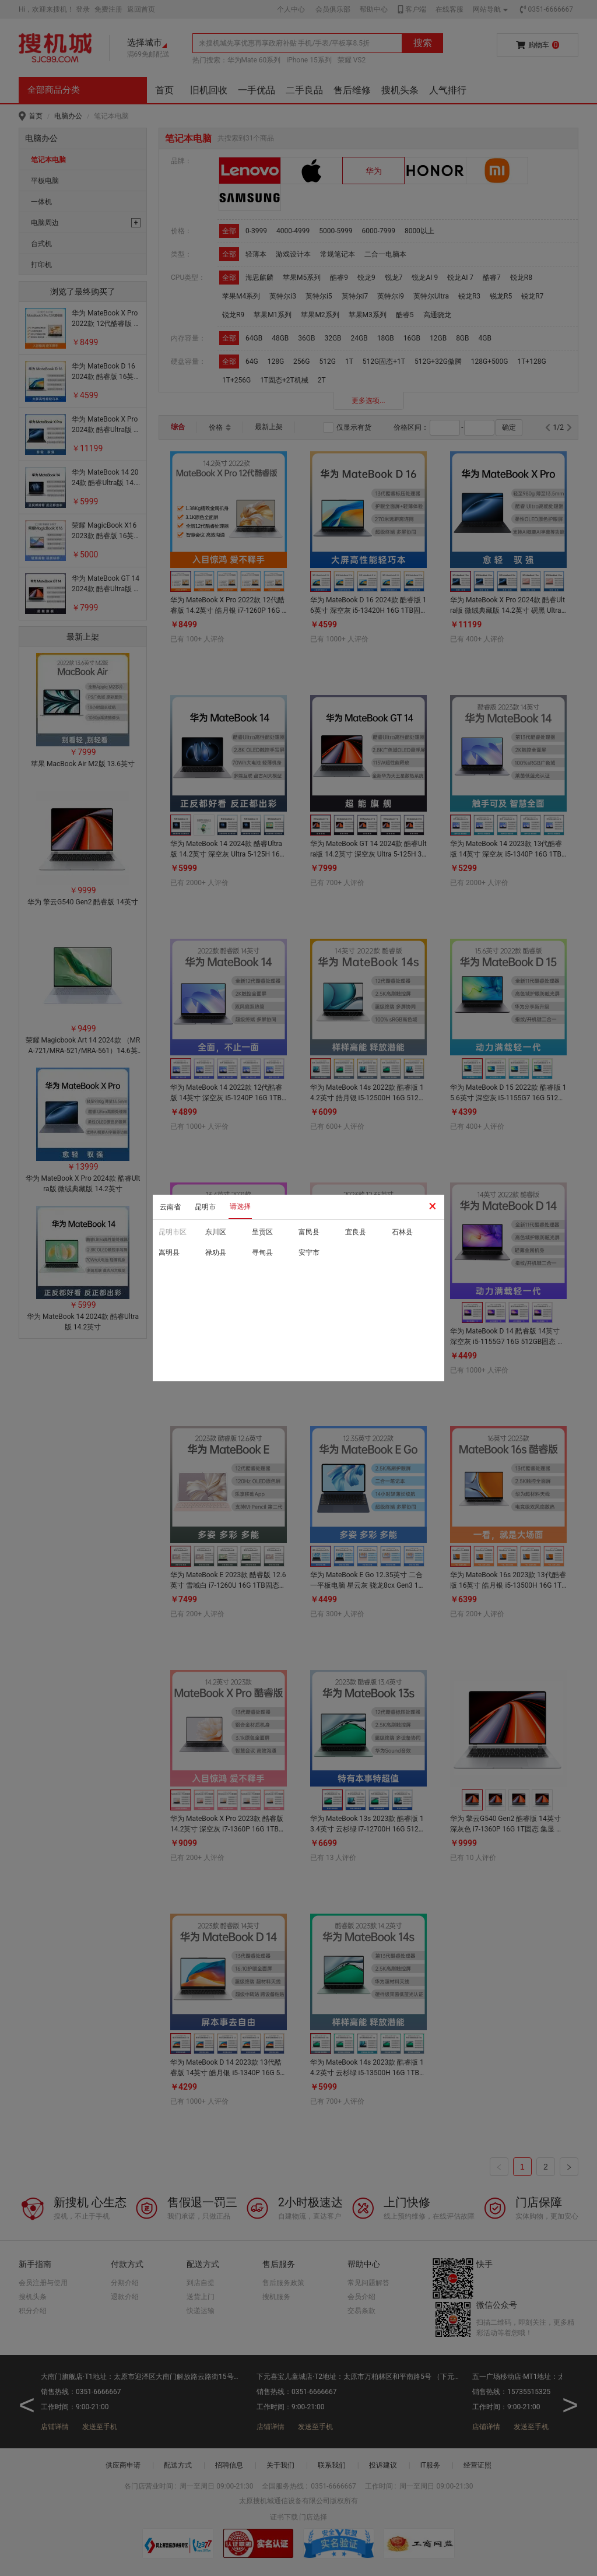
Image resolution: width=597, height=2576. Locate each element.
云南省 (170, 1207)
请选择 (240, 1206)
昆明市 (205, 1207)
